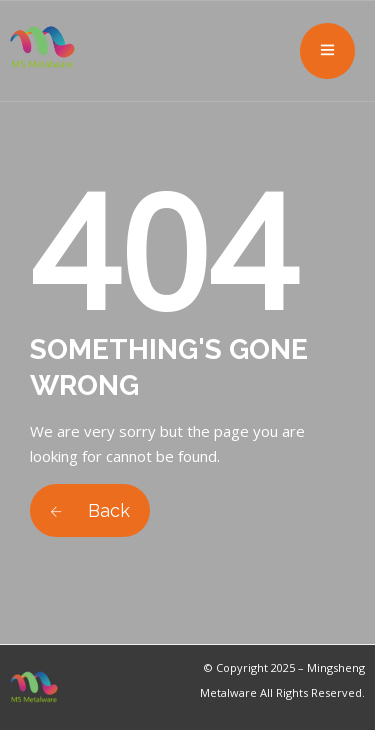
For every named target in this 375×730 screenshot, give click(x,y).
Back (90, 510)
